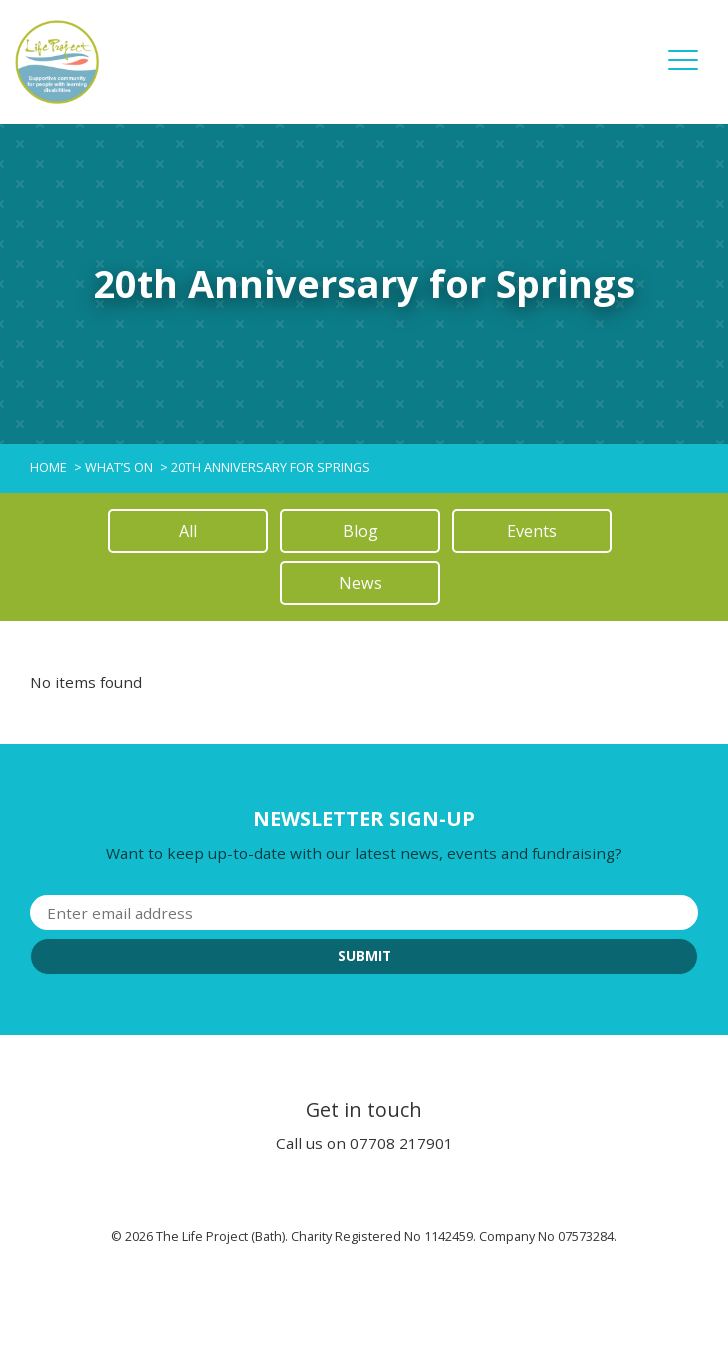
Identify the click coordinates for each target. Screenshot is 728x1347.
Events (532, 531)
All (188, 531)
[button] (683, 74)
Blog (360, 531)
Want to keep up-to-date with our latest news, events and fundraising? (364, 853)
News (360, 583)
